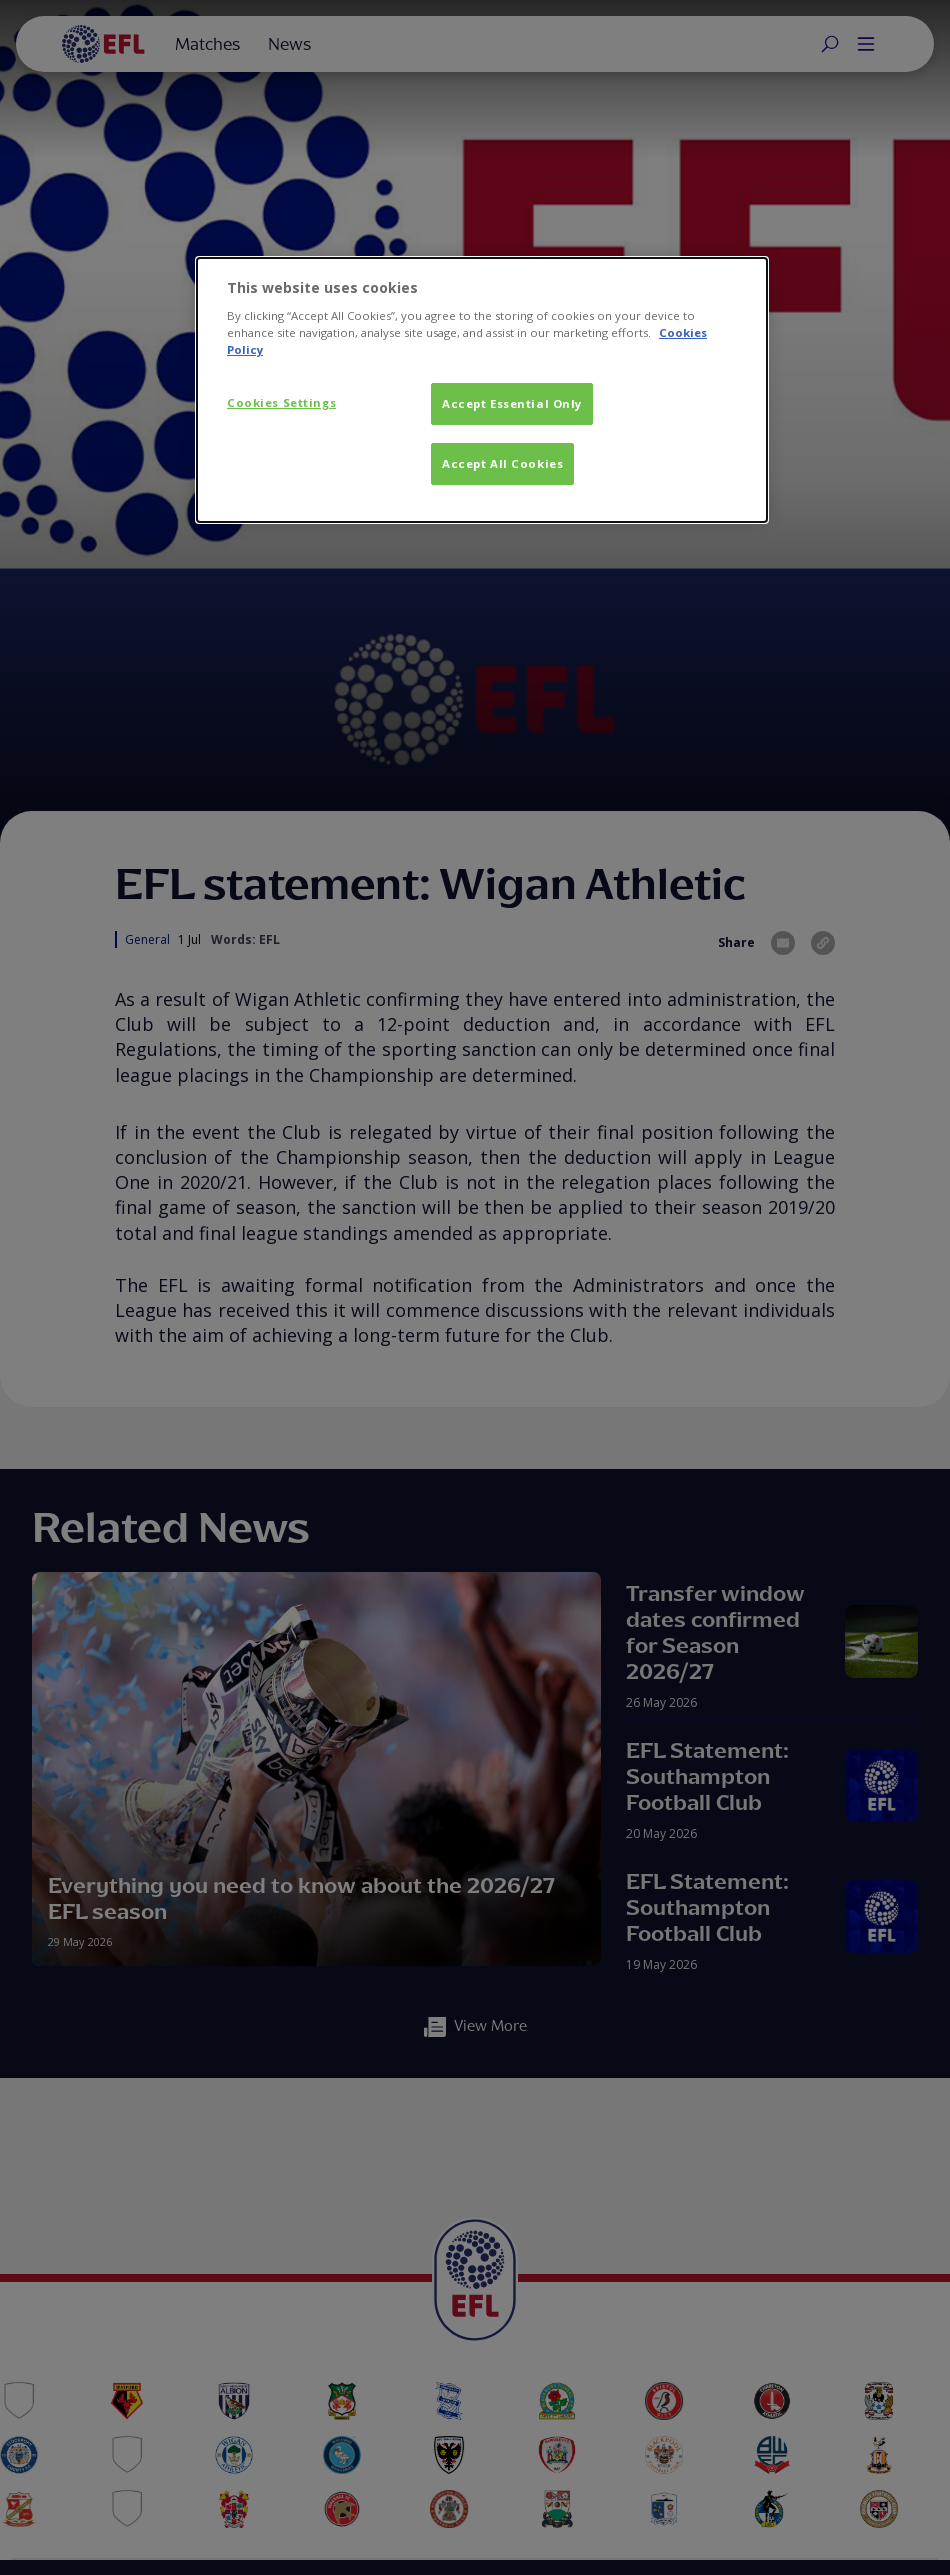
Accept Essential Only (512, 403)
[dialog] (482, 390)
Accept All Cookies (502, 463)
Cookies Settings (281, 402)
